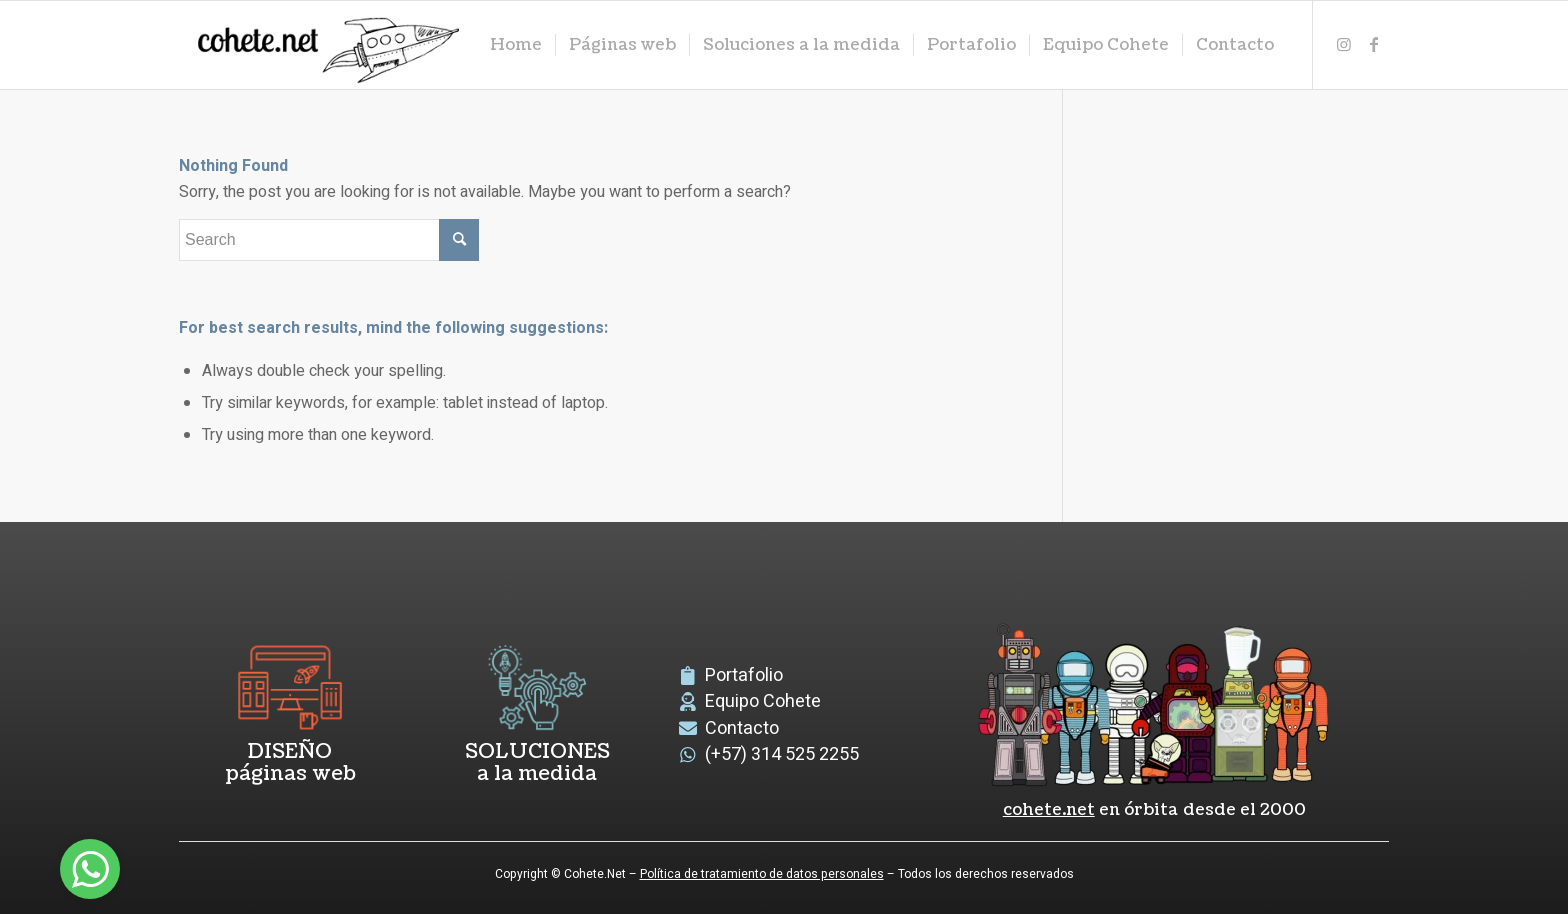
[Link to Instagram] (1344, 44)
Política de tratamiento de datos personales (762, 874)
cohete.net (1049, 810)
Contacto (742, 728)
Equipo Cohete (763, 701)
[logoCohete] (324, 45)
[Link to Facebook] (1374, 44)
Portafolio (744, 675)
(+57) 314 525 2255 (782, 754)
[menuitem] (516, 45)
